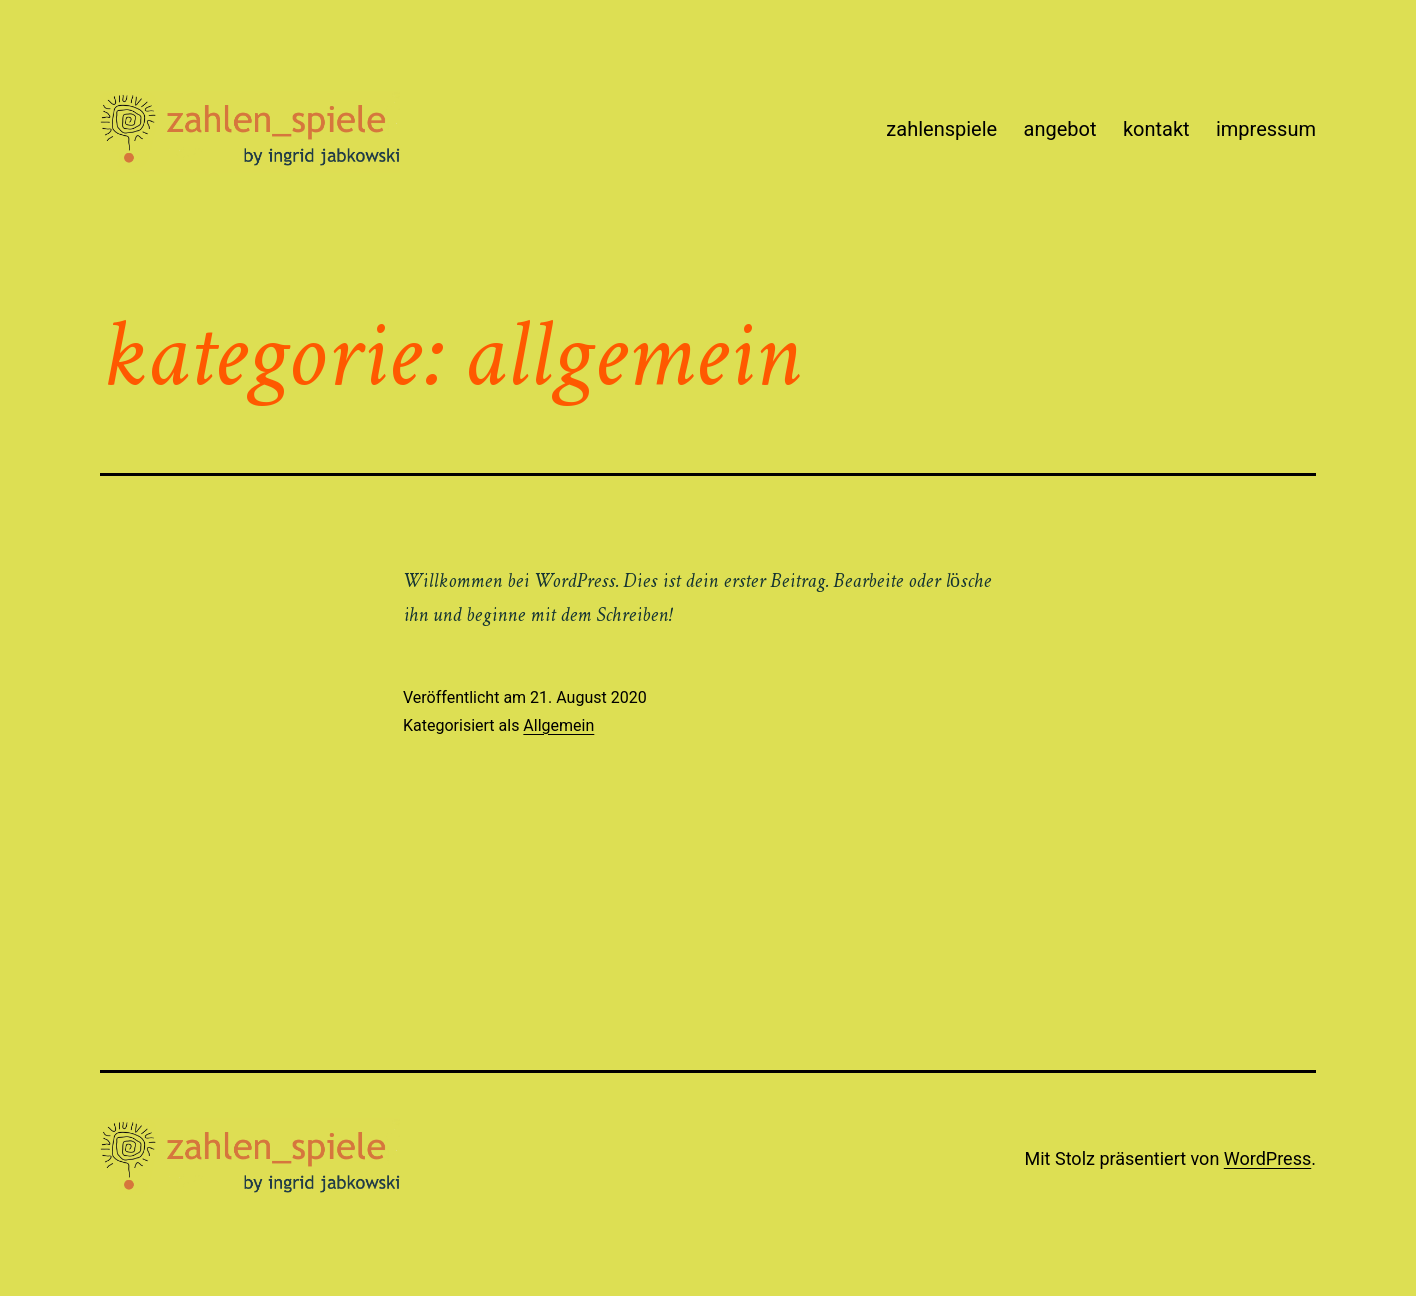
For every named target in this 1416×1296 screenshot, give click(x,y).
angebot (1060, 129)
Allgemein (558, 725)
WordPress (1267, 1158)
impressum (1266, 129)
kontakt (1156, 129)
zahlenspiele (941, 129)
